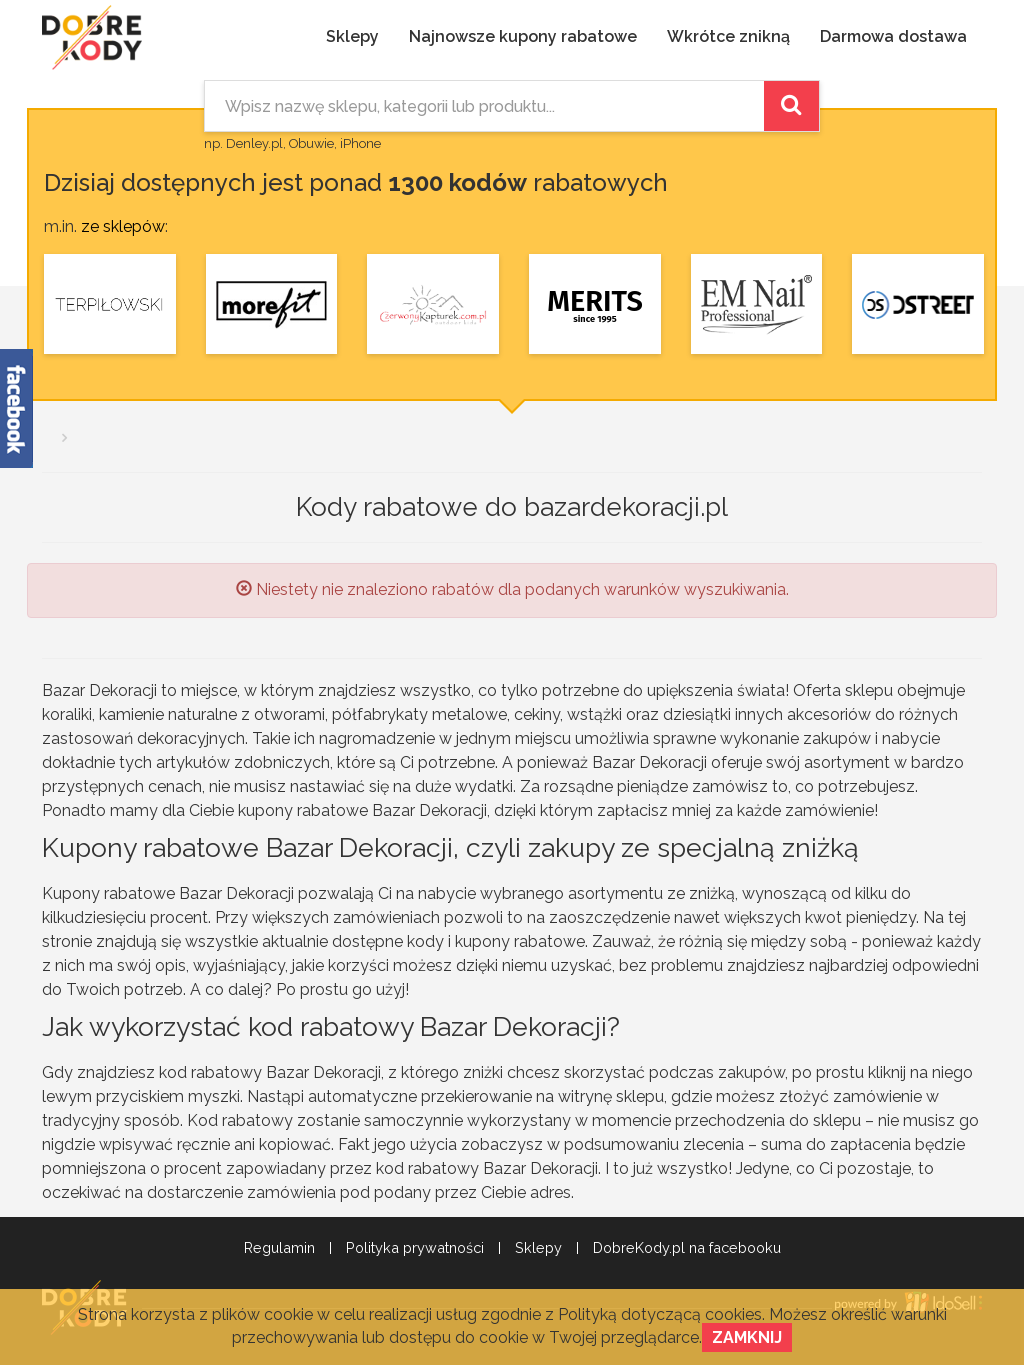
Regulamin (279, 1248)
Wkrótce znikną (728, 36)
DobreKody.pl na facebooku (687, 1248)
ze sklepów (123, 226)
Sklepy (352, 36)
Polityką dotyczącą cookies (660, 1314)
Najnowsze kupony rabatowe (523, 36)
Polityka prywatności (415, 1248)
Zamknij (747, 1337)
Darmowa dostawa (893, 36)
